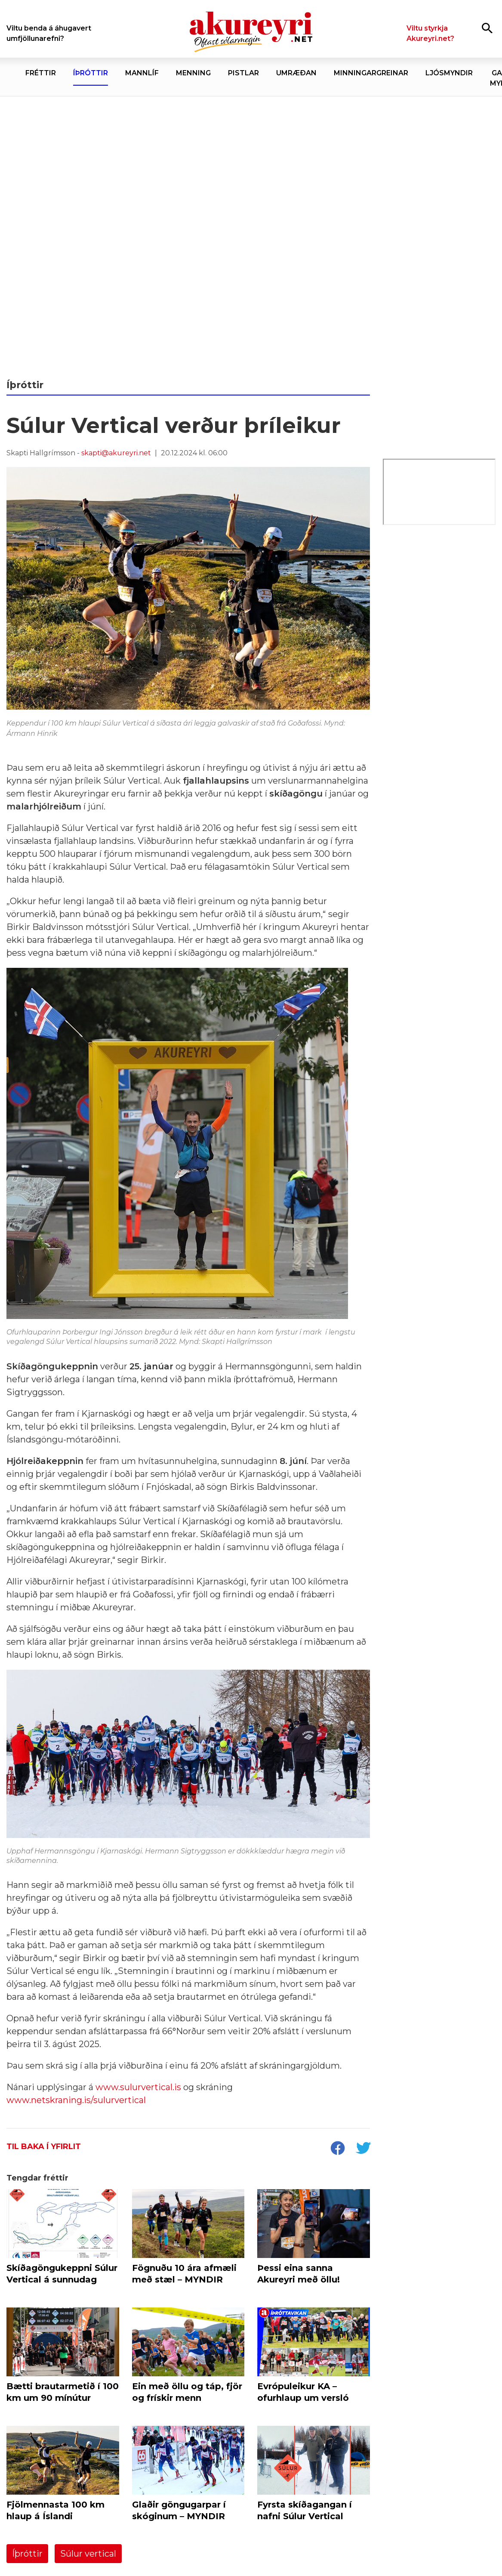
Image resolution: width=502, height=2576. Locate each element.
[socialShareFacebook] (337, 2149)
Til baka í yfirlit (43, 2146)
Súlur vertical (88, 2553)
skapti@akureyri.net (116, 453)
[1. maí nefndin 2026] (251, 230)
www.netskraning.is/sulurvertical (76, 2100)
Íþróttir (27, 2553)
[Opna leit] (487, 27)
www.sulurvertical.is (137, 2087)
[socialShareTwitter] (363, 2149)
